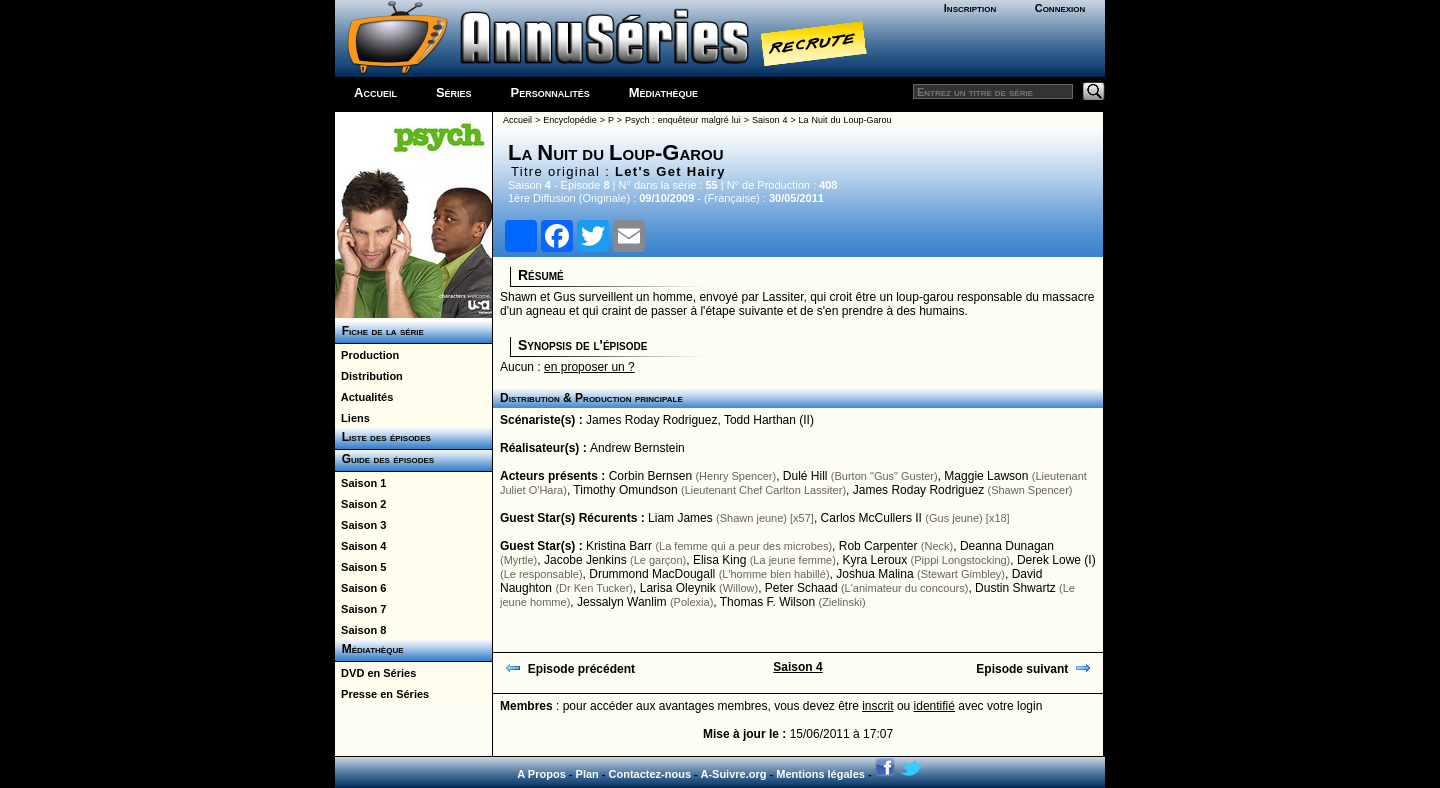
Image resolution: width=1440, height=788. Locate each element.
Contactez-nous (650, 774)
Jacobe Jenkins (585, 560)
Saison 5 (360, 567)
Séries (454, 92)
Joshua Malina (874, 574)
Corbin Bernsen (650, 476)
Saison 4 (360, 546)
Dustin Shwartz (1015, 588)
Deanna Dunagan (1007, 546)
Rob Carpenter (878, 546)
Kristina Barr (619, 546)
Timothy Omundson (625, 490)
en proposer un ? (589, 367)
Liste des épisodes (383, 437)
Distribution (369, 376)
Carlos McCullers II (871, 518)
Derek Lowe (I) (1056, 560)
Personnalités (550, 92)
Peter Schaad (801, 588)
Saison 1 (360, 483)
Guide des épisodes (384, 459)
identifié (934, 706)
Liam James (680, 518)
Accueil (375, 92)
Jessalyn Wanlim (622, 602)
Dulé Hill (805, 476)
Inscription (970, 8)
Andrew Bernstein (637, 448)
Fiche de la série (379, 331)
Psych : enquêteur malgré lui (683, 120)
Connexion (1060, 8)
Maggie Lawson (986, 476)
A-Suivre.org (733, 774)
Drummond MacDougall (652, 574)
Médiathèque (663, 92)
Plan (587, 774)
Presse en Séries (382, 694)
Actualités (364, 397)
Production (367, 355)
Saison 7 (360, 609)
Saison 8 (360, 630)
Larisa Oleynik (678, 588)
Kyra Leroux (875, 560)
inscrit (877, 706)
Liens (352, 418)
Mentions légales (820, 774)
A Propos (541, 774)
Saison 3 (360, 525)
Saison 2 (360, 504)
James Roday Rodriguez (651, 420)
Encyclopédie (570, 120)
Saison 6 (360, 588)
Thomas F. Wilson (767, 602)
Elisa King (719, 560)
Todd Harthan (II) (769, 420)
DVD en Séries (375, 673)
